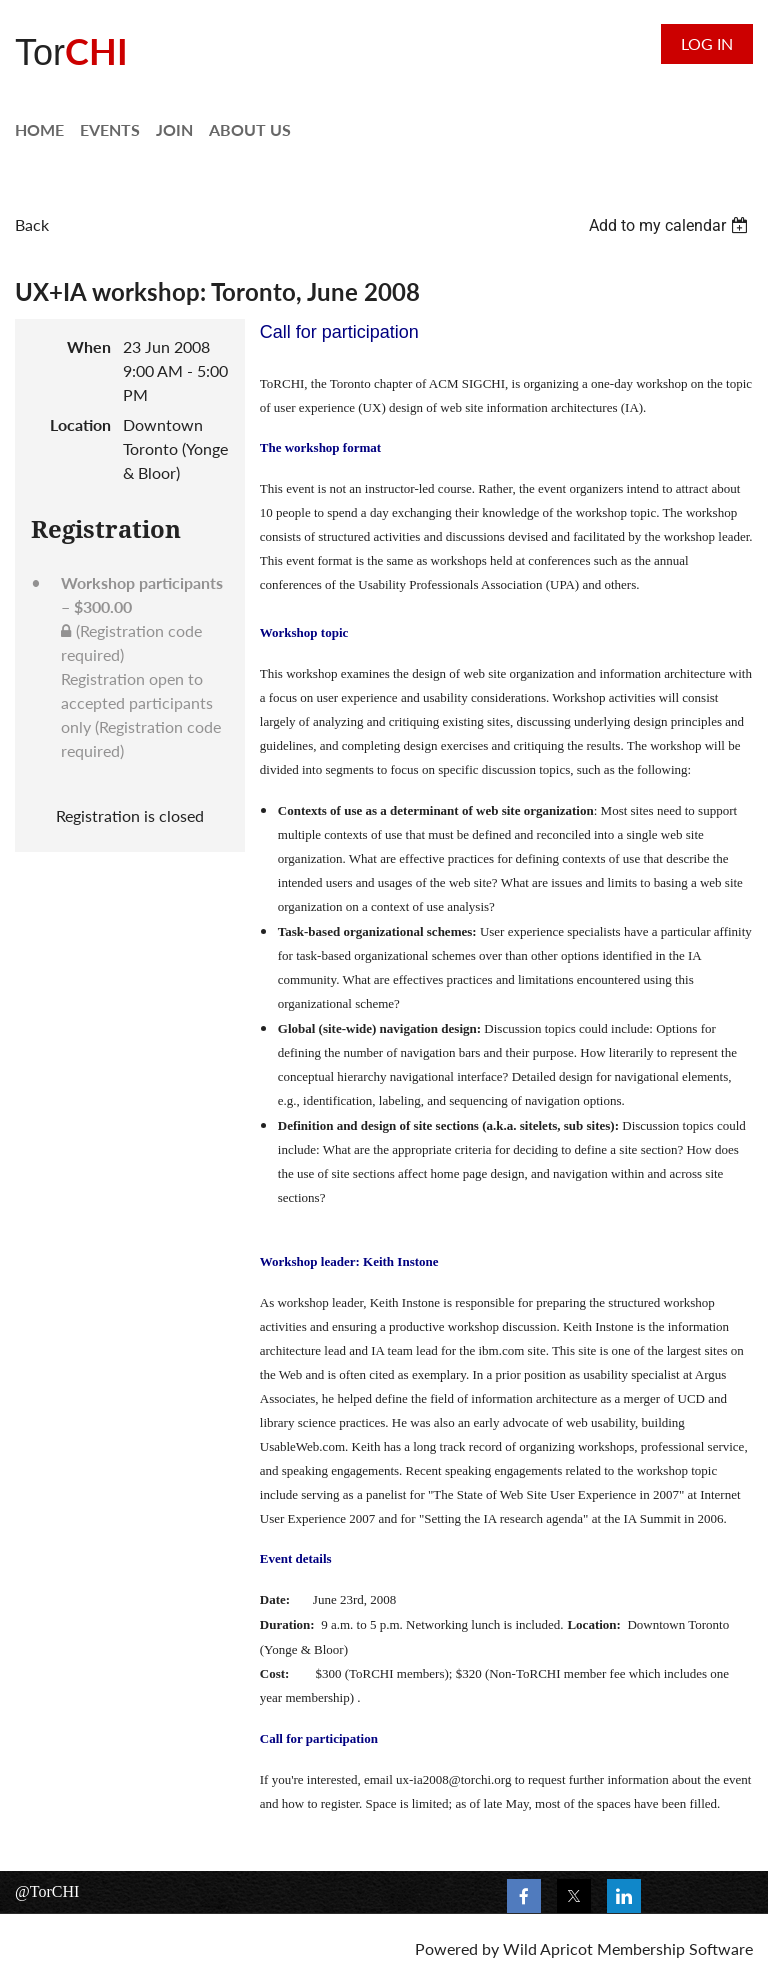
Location (80, 424)
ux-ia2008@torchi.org (453, 1779)
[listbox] (671, 225)
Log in (707, 43)
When (89, 346)
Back (32, 224)
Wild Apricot (548, 1948)
